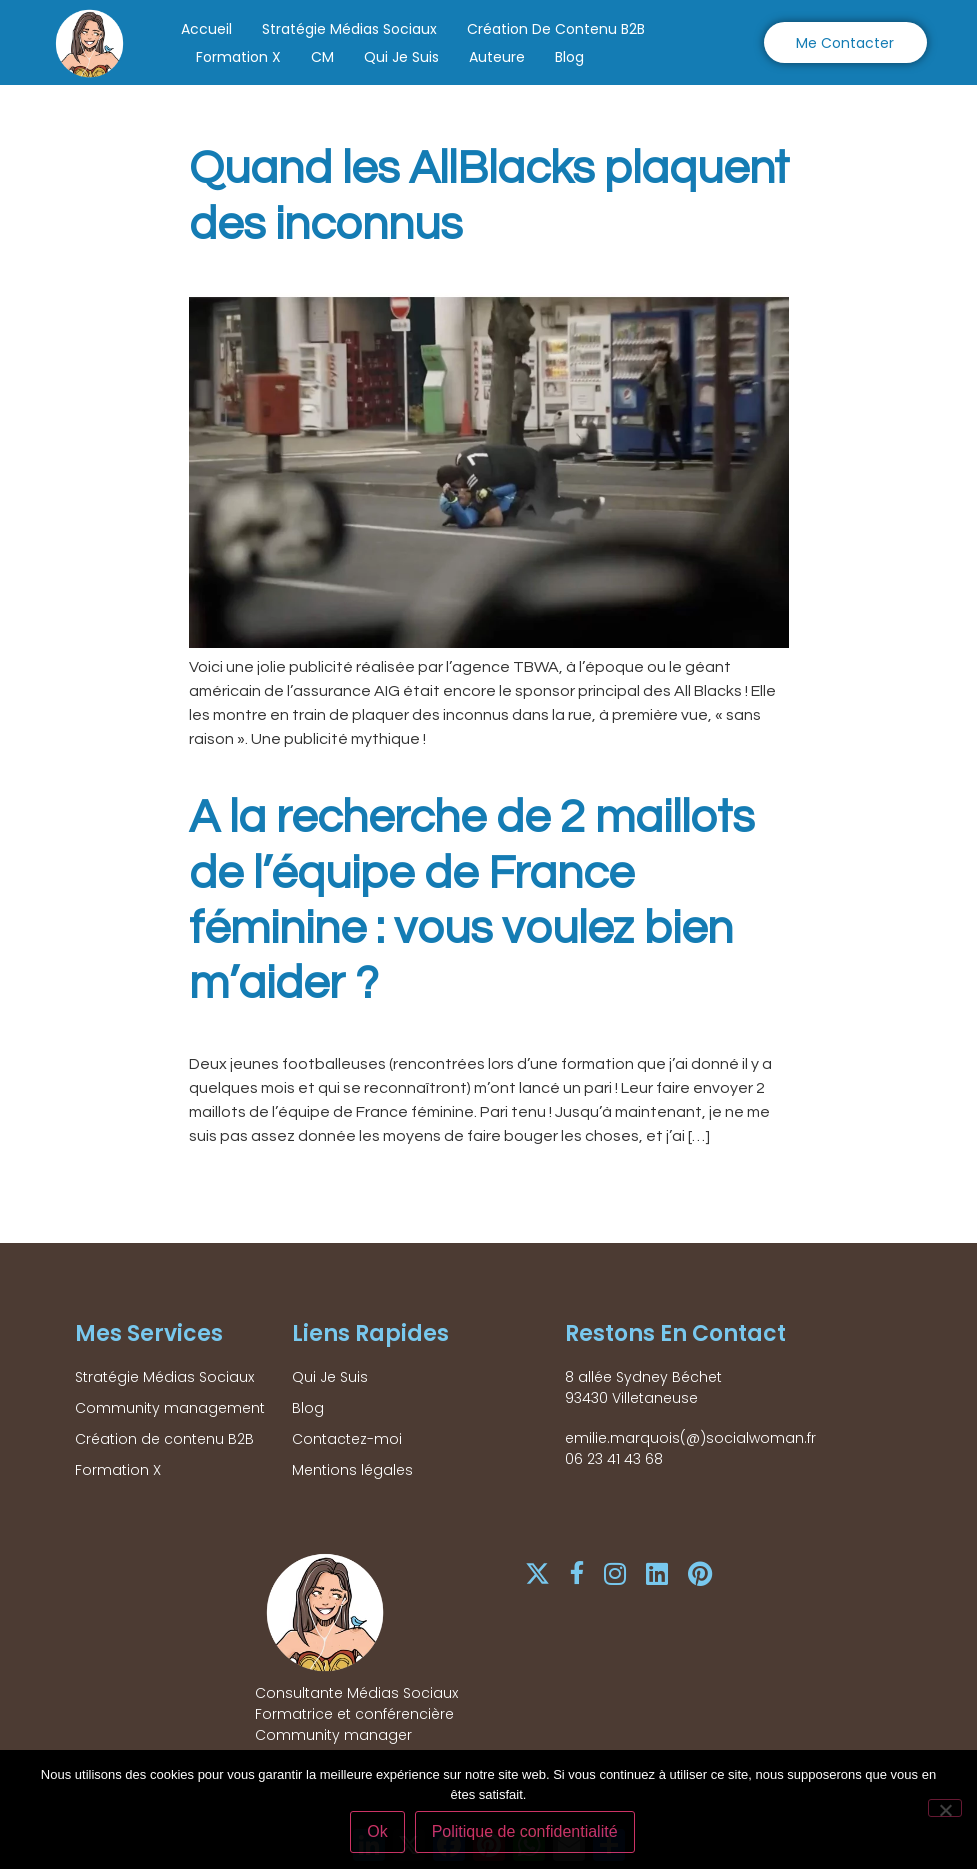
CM (322, 57)
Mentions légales (352, 1470)
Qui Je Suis (401, 57)
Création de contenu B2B (556, 29)
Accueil (206, 29)
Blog (569, 57)
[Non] (945, 1809)
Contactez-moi (347, 1439)
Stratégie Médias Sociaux (349, 29)
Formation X (238, 57)
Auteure (497, 57)
